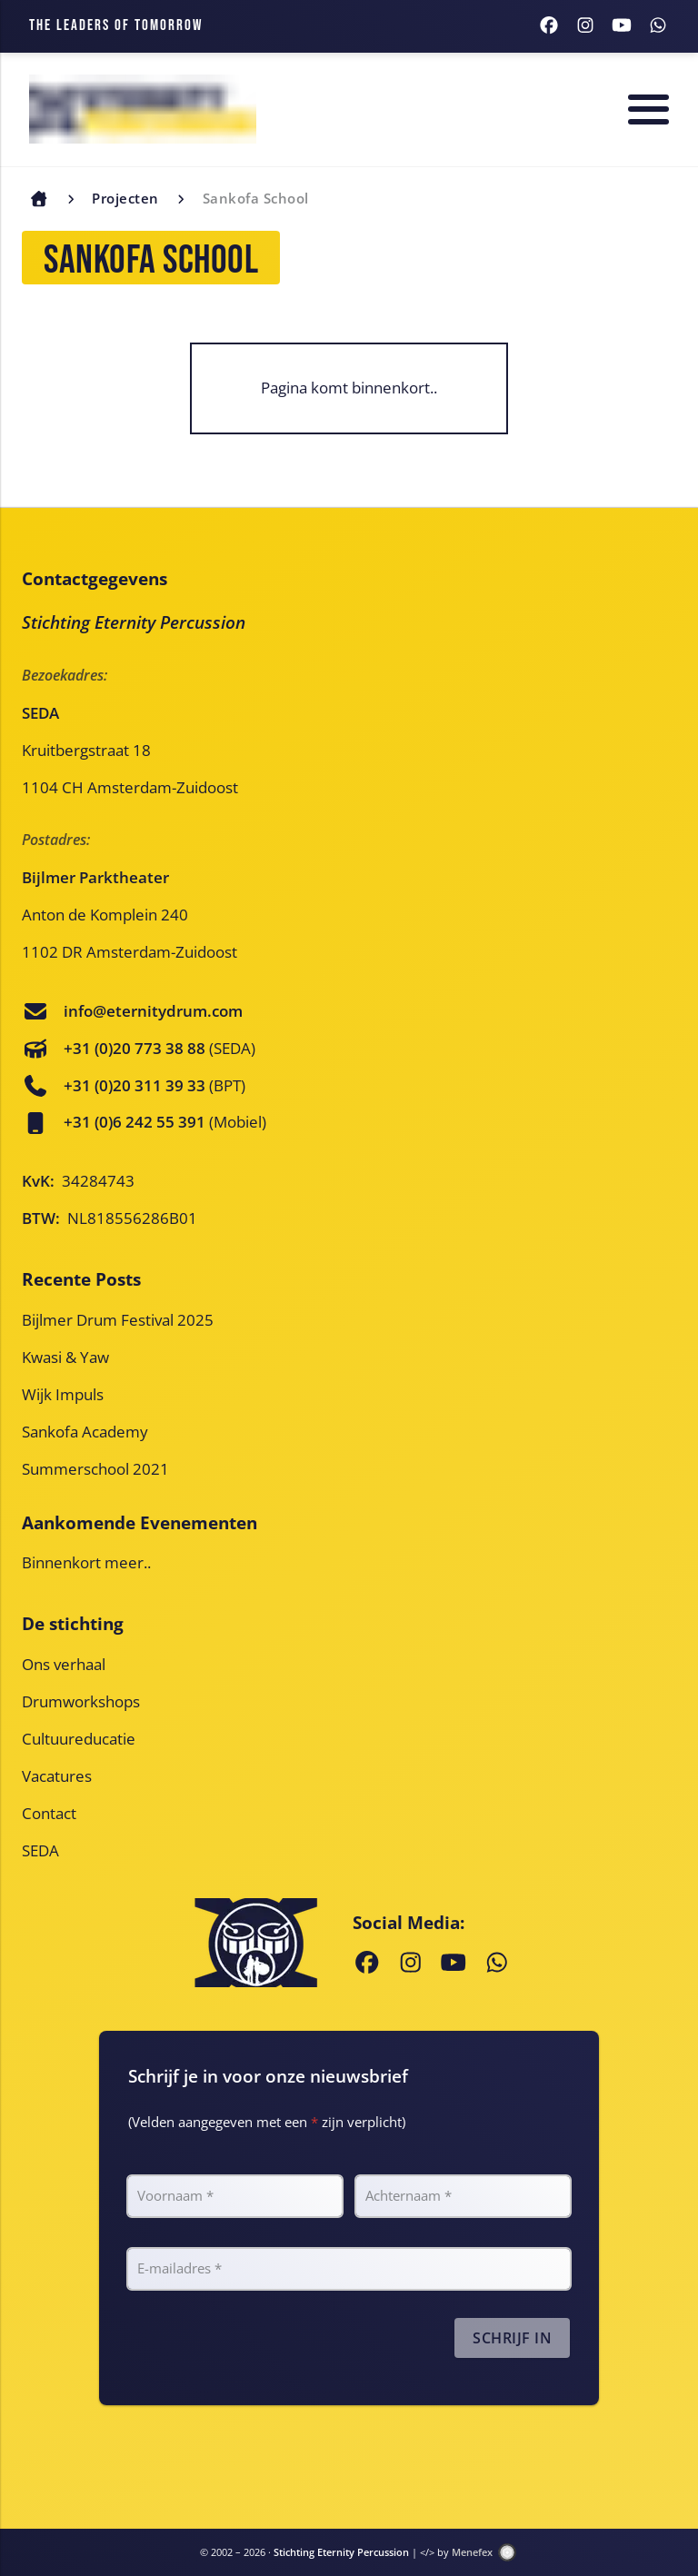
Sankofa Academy (85, 1431)
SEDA (40, 1850)
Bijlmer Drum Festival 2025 (118, 1319)
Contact (49, 1813)
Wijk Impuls (63, 1394)
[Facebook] (549, 26)
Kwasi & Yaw (65, 1357)
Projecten (125, 198)
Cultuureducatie (78, 1738)
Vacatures (57, 1775)
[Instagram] (585, 26)
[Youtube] (622, 26)
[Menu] (648, 109)
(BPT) (154, 1085)
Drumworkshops (81, 1701)
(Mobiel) (165, 1121)
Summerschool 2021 (95, 1468)
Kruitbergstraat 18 (86, 750)
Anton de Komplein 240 (105, 914)
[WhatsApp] (658, 26)
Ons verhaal (63, 1664)
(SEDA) (159, 1048)
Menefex (475, 2552)
